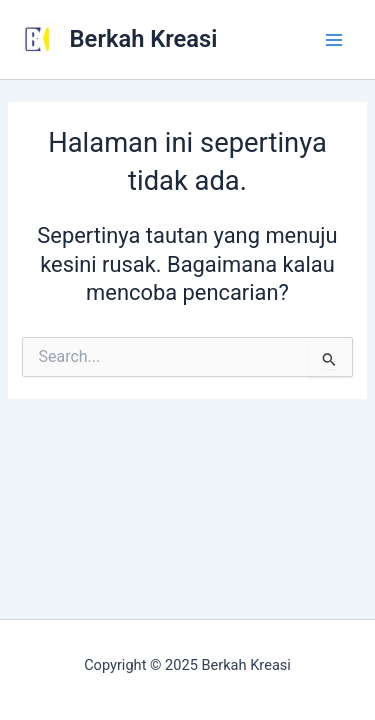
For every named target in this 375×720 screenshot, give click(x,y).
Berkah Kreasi (144, 39)
